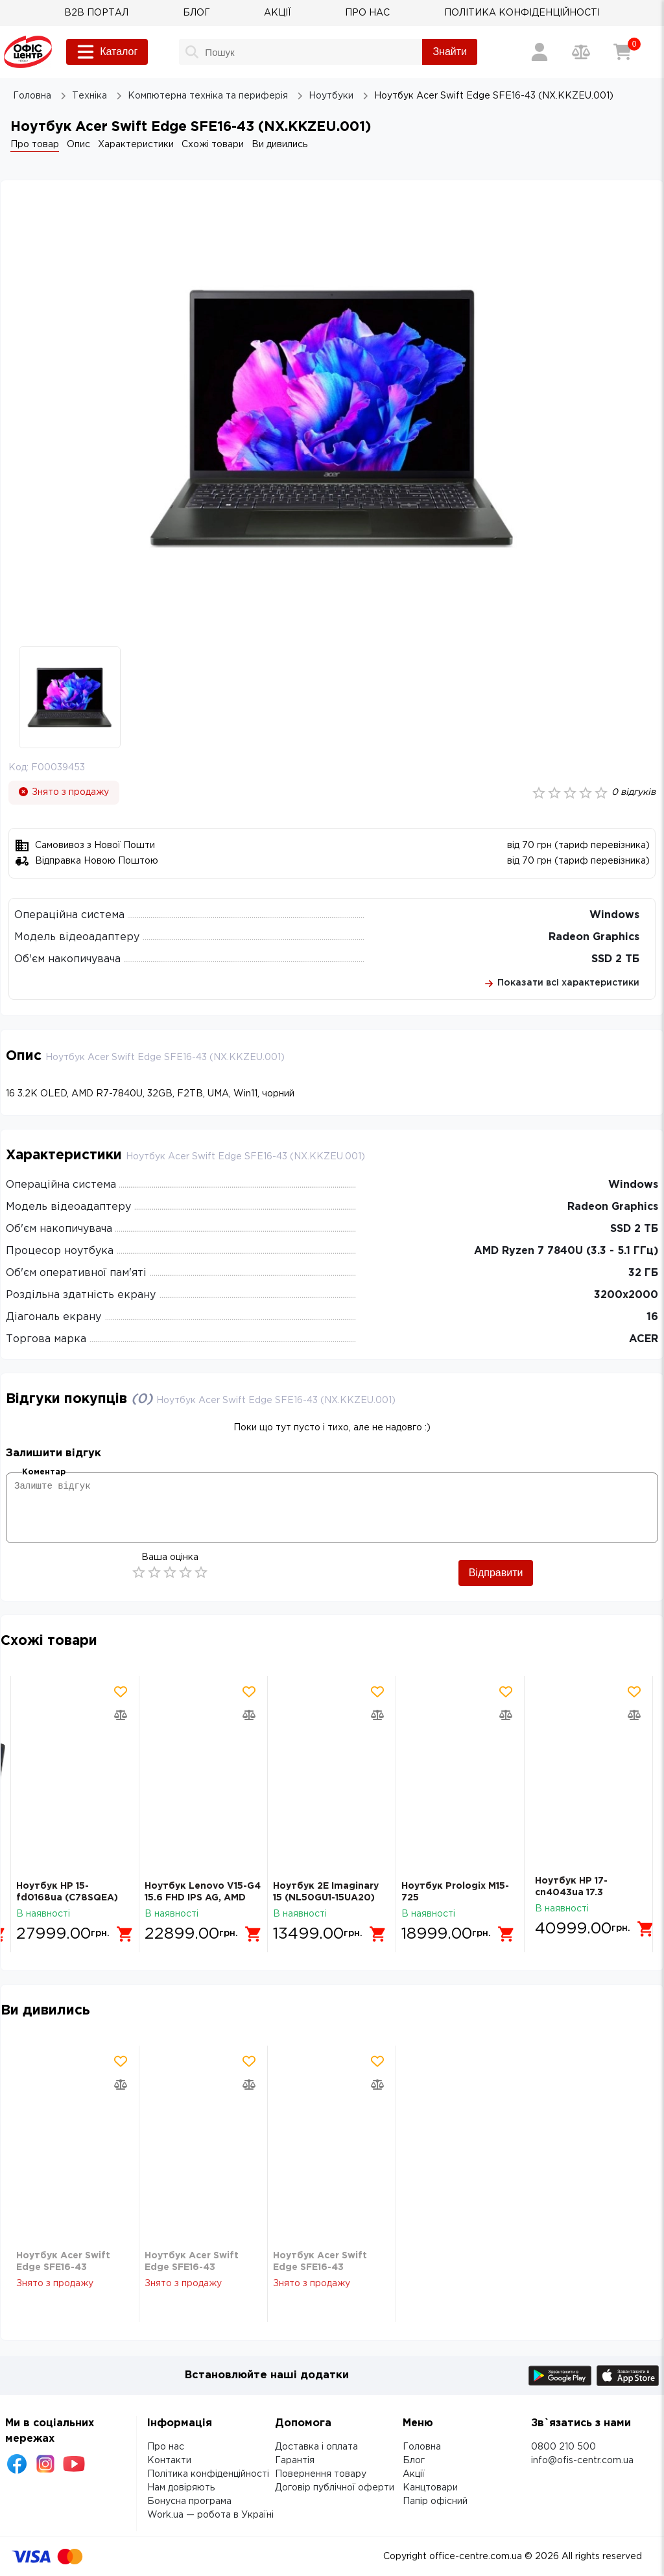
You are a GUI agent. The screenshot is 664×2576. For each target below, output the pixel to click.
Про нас (165, 2447)
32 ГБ (643, 1273)
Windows (614, 915)
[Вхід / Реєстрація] (539, 52)
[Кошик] (622, 52)
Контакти (169, 2460)
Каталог (107, 52)
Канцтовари (430, 2488)
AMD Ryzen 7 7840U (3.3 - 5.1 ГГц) (566, 1251)
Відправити (496, 1572)
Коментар (43, 1472)
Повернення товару (320, 2474)
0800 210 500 (563, 2447)
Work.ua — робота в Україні (210, 2515)
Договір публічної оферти (334, 2488)
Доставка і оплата (316, 2447)
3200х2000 (626, 1295)
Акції (414, 2474)
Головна (422, 2447)
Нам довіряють (181, 2488)
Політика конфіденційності (208, 2474)
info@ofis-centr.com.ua (582, 2460)
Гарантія (294, 2460)
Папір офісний (435, 2501)
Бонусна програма (189, 2501)
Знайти (450, 51)
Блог (414, 2460)
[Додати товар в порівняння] (121, 1715)
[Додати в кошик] (125, 1929)
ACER (643, 1339)
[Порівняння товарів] (581, 52)
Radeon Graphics (594, 937)
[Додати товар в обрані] (121, 1691)
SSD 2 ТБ (615, 959)
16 (652, 1317)
